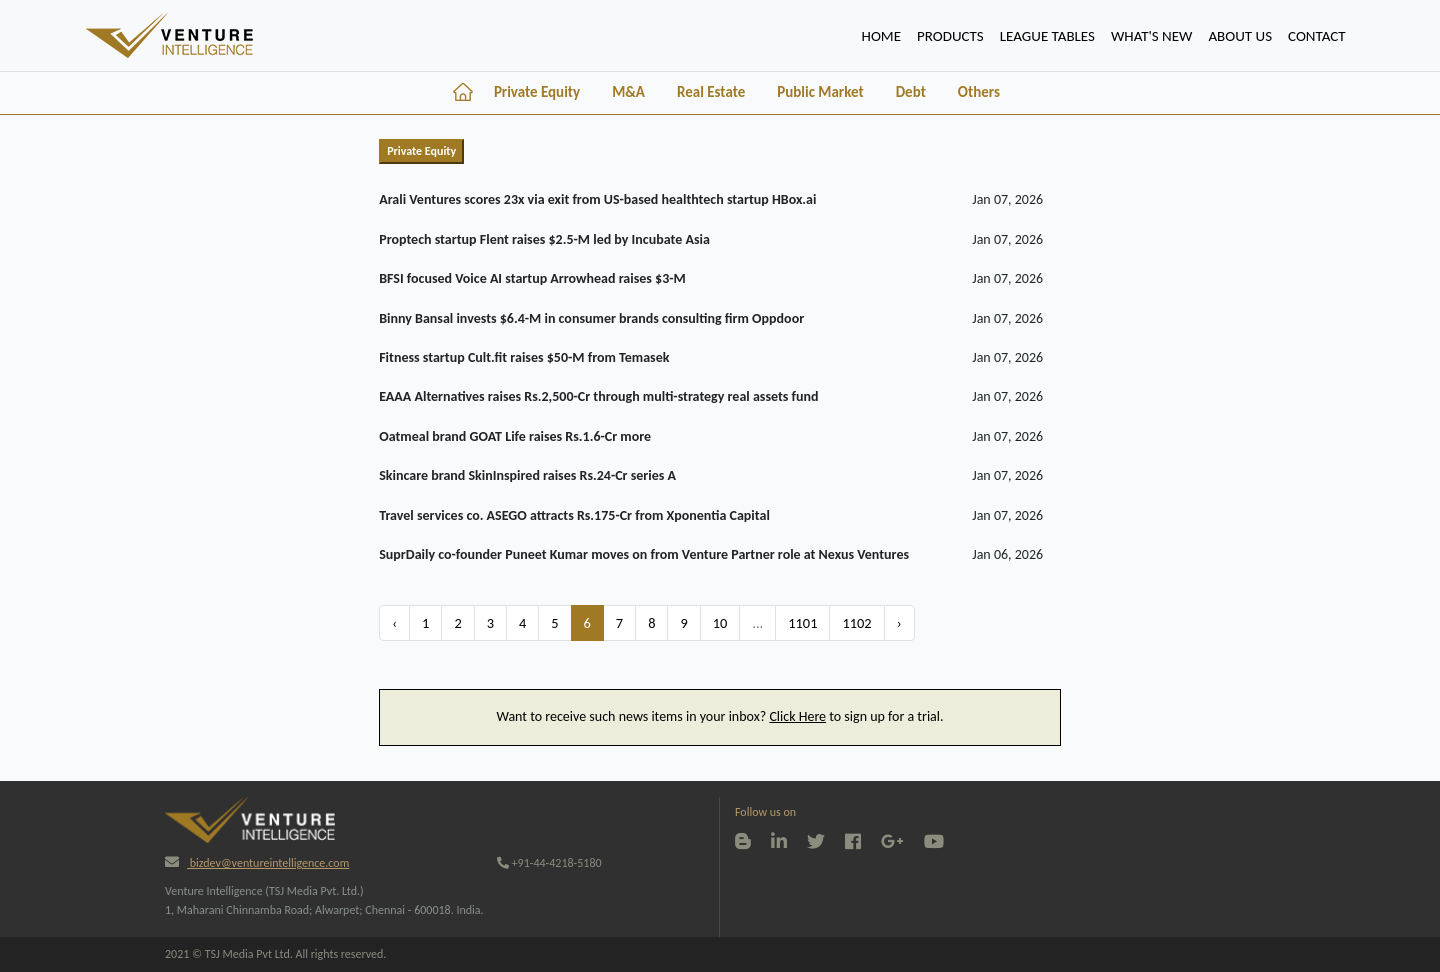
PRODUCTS (950, 36)
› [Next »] (899, 623)
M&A (628, 92)
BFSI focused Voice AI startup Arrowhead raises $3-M (532, 278)
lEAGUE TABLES (1047, 36)
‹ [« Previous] (394, 623)
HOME (885, 34)
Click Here (797, 716)
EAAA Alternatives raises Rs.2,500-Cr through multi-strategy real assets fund (598, 396)
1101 (802, 623)
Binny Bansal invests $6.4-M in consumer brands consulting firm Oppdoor (591, 318)
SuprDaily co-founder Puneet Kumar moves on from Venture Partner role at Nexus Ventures (644, 554)
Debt (911, 92)
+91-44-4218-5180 (549, 863)
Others (979, 92)
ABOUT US (1240, 36)
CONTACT (1317, 36)
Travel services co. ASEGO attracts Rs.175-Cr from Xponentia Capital (574, 515)
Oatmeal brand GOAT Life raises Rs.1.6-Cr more (515, 436)
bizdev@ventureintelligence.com (257, 863)
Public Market (820, 92)
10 (720, 623)
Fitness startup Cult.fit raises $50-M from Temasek (524, 357)
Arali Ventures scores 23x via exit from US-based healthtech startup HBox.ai (597, 199)
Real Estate (711, 92)
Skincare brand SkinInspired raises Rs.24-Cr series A (527, 475)
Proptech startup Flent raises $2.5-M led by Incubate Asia (544, 239)
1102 (856, 623)
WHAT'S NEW (1151, 36)
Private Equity (537, 92)
